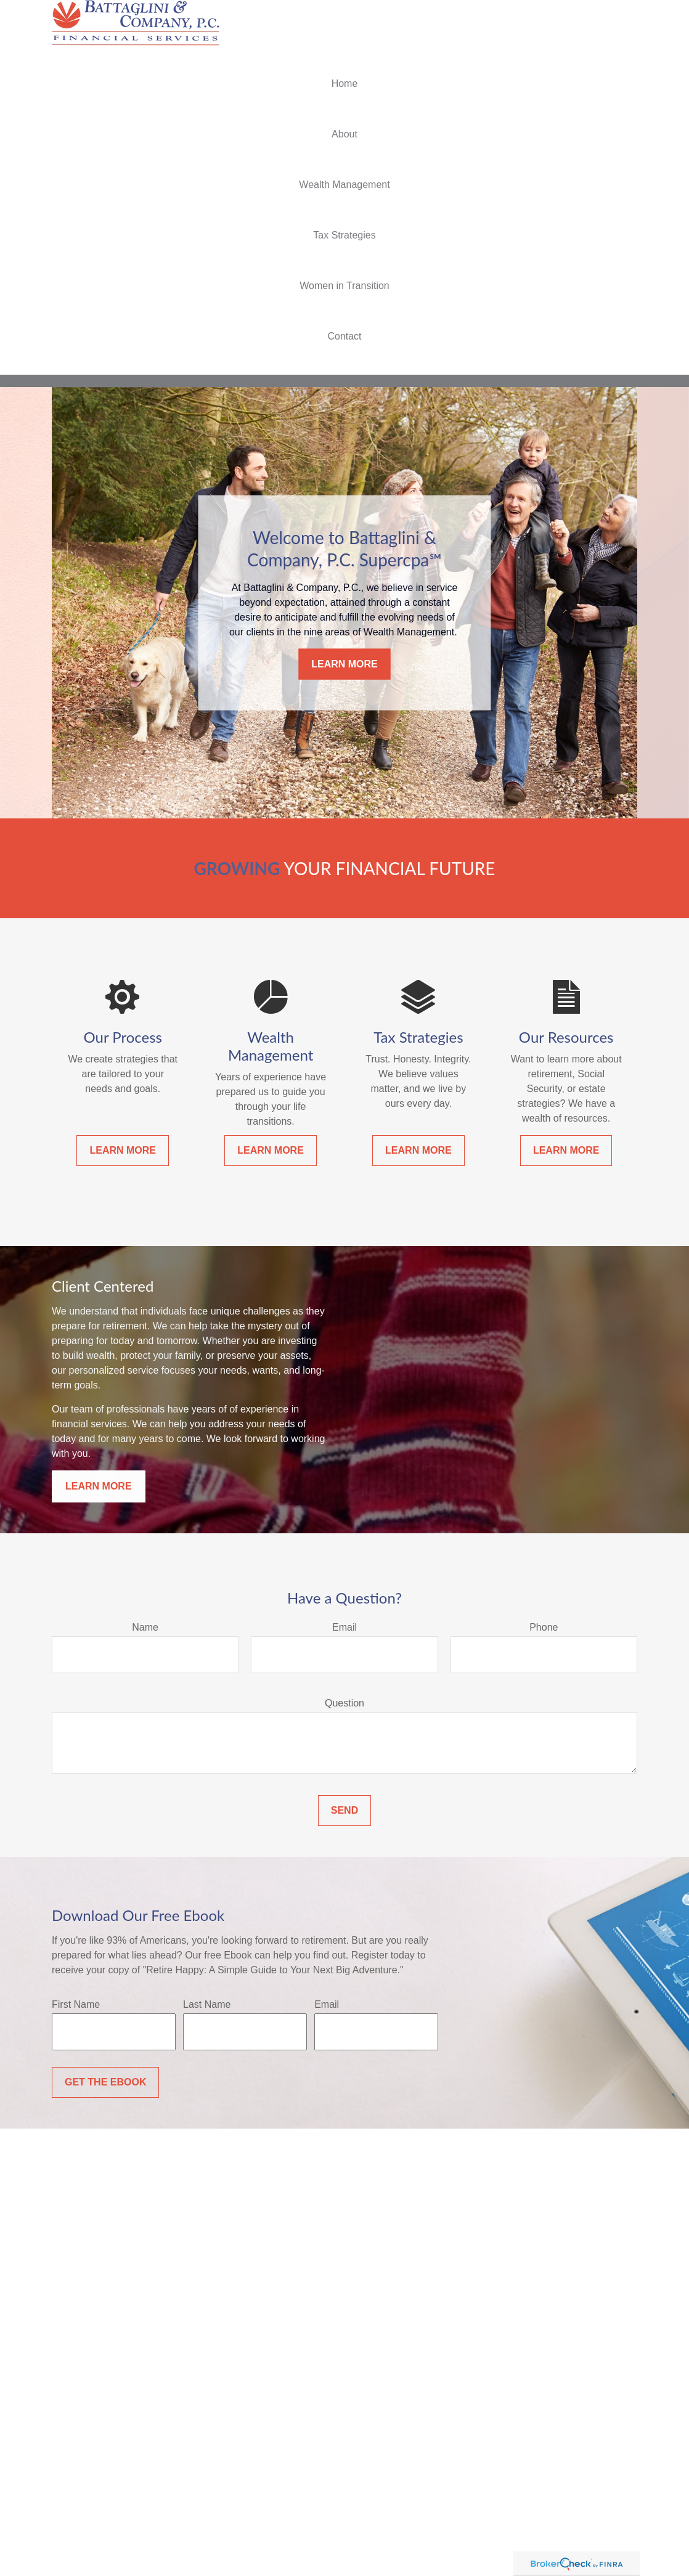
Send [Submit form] (344, 1810)
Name (145, 1627)
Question (344, 1703)
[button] (344, 84)
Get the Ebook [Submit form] (105, 2082)
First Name (76, 2004)
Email (344, 1627)
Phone (543, 1627)
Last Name (206, 2004)
